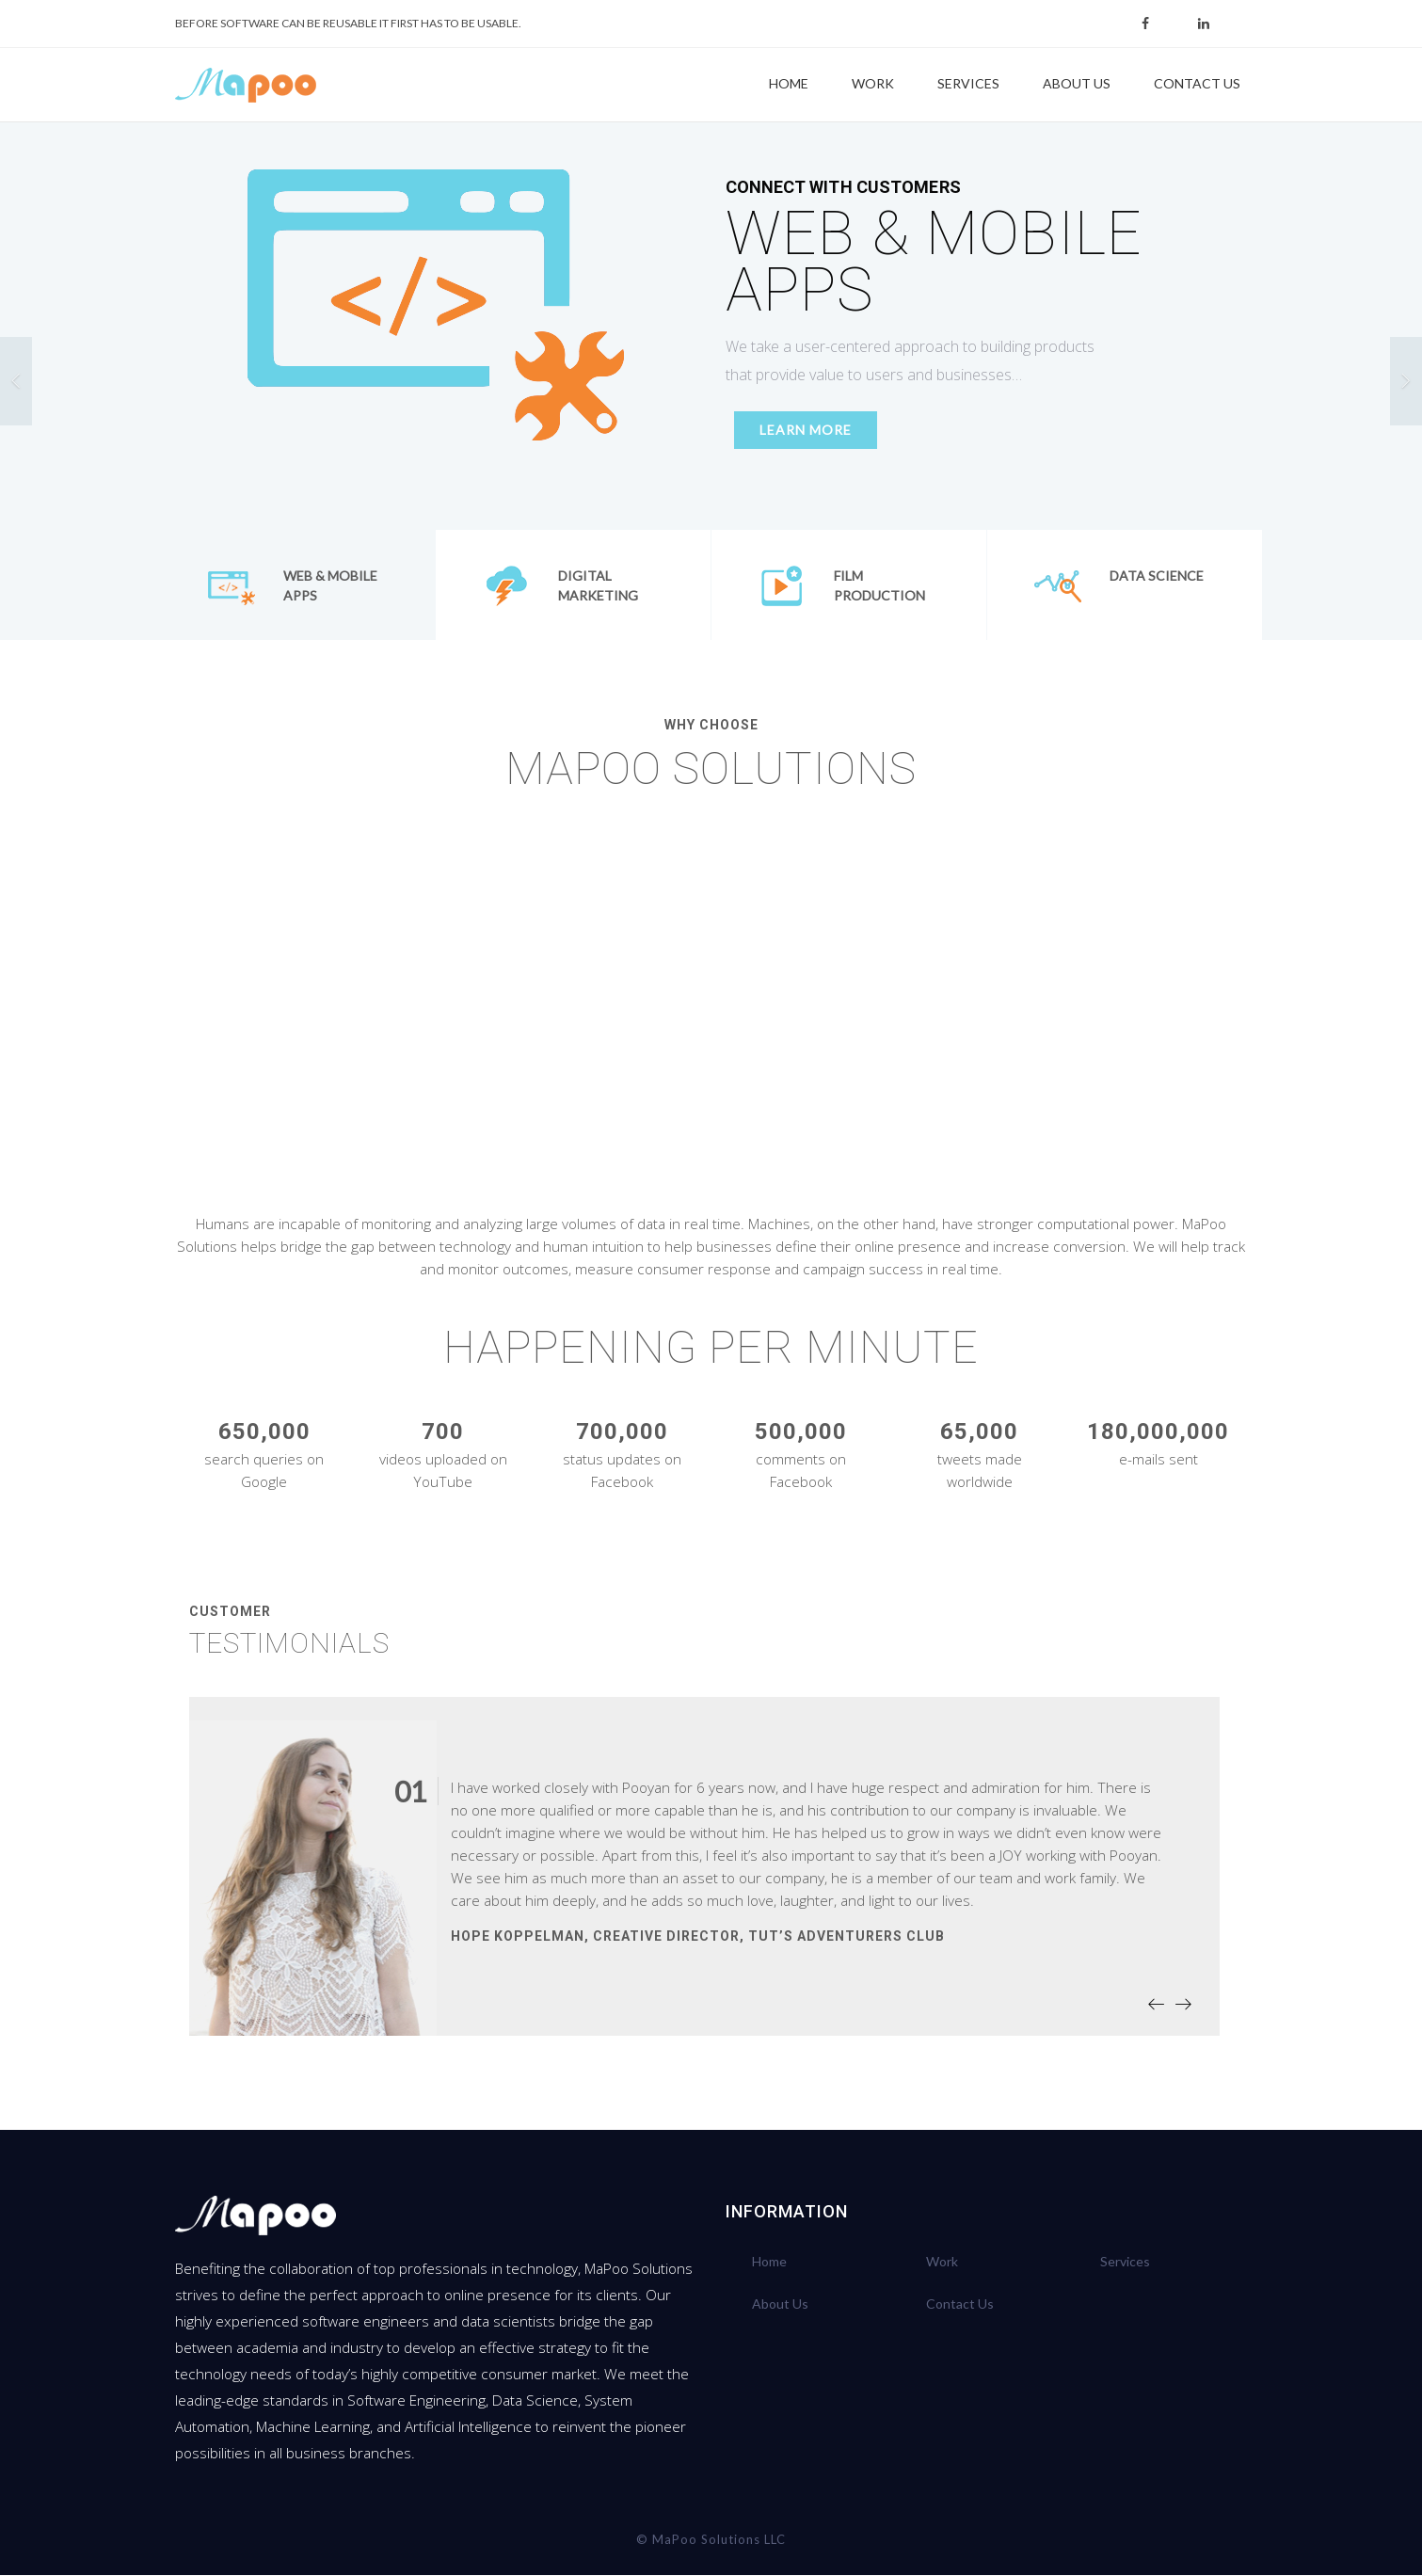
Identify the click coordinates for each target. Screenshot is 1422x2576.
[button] (16, 382)
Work (873, 83)
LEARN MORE (797, 432)
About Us (1076, 83)
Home (788, 83)
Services (968, 83)
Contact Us (1197, 83)
